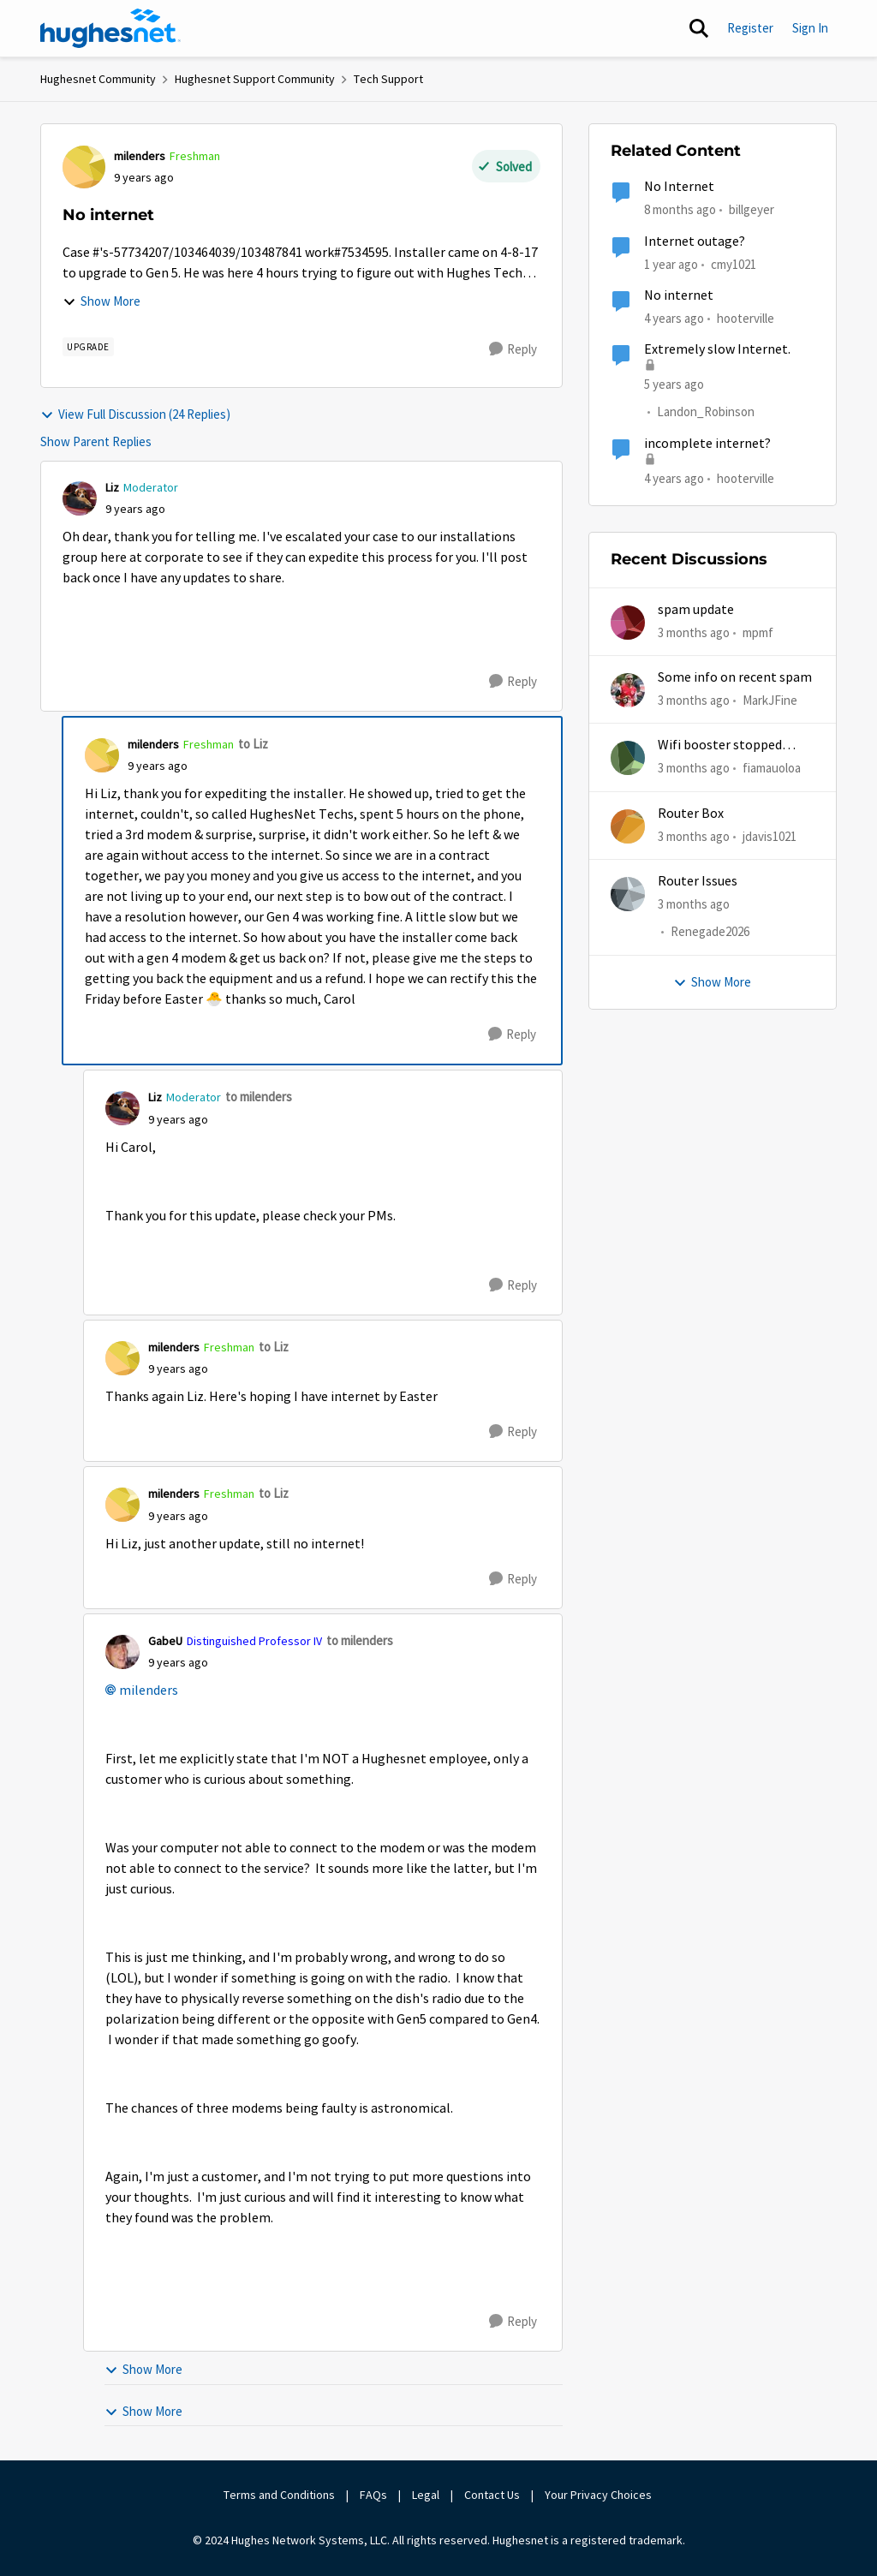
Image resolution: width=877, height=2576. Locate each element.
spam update (696, 609)
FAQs (373, 2494)
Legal (425, 2494)
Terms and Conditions (279, 2494)
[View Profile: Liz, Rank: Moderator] (80, 498)
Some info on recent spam (735, 677)
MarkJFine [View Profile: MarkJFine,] (770, 700)
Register (750, 28)
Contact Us (492, 2494)
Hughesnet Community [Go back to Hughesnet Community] (98, 78)
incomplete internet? (707, 443)
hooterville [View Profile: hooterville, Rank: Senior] (745, 318)
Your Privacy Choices (599, 2494)
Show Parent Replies (96, 441)
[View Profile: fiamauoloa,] (628, 758)
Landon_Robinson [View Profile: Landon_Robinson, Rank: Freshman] (706, 412)
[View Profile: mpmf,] (628, 622)
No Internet (679, 186)
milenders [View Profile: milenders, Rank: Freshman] (139, 156)
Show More (101, 301)
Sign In (810, 28)
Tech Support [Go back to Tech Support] (388, 78)
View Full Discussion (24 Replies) (135, 414)
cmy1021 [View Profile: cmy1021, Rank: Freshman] (733, 263)
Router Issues (697, 881)
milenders (148, 1690)
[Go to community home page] (110, 28)
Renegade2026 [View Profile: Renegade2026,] (710, 931)
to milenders (258, 1096)
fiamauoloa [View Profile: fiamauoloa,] (772, 768)
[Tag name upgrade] (88, 346)
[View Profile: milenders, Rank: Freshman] (84, 167)
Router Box (691, 813)
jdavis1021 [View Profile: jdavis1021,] (769, 835)
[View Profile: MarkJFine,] (628, 690)
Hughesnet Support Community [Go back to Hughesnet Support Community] (255, 78)
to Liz (253, 744)
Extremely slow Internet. (717, 349)
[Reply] (513, 349)
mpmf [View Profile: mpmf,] (758, 632)
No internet (678, 295)
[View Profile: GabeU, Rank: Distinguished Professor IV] (122, 1652)
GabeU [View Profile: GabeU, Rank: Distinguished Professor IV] (165, 1641)
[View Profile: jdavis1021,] (628, 826)
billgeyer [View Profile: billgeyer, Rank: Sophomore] (751, 209)
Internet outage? (694, 241)
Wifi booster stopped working (720, 745)
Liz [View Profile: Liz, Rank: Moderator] (112, 487)
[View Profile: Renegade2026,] (628, 894)
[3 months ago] (694, 633)
